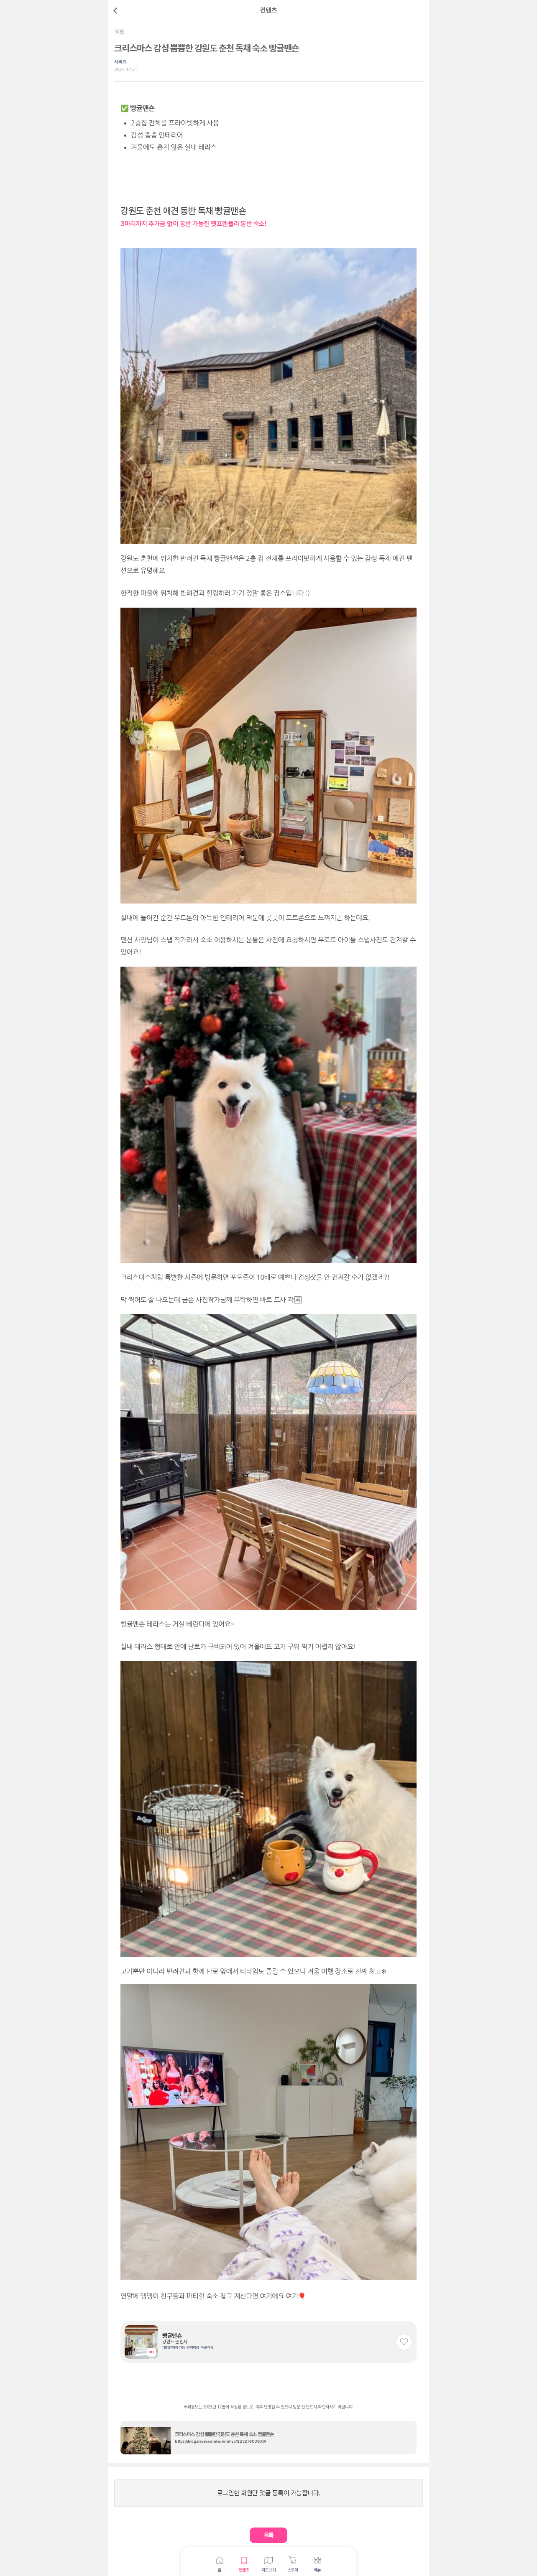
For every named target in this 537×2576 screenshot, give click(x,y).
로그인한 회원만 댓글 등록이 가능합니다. (268, 2493)
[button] (268, 2535)
